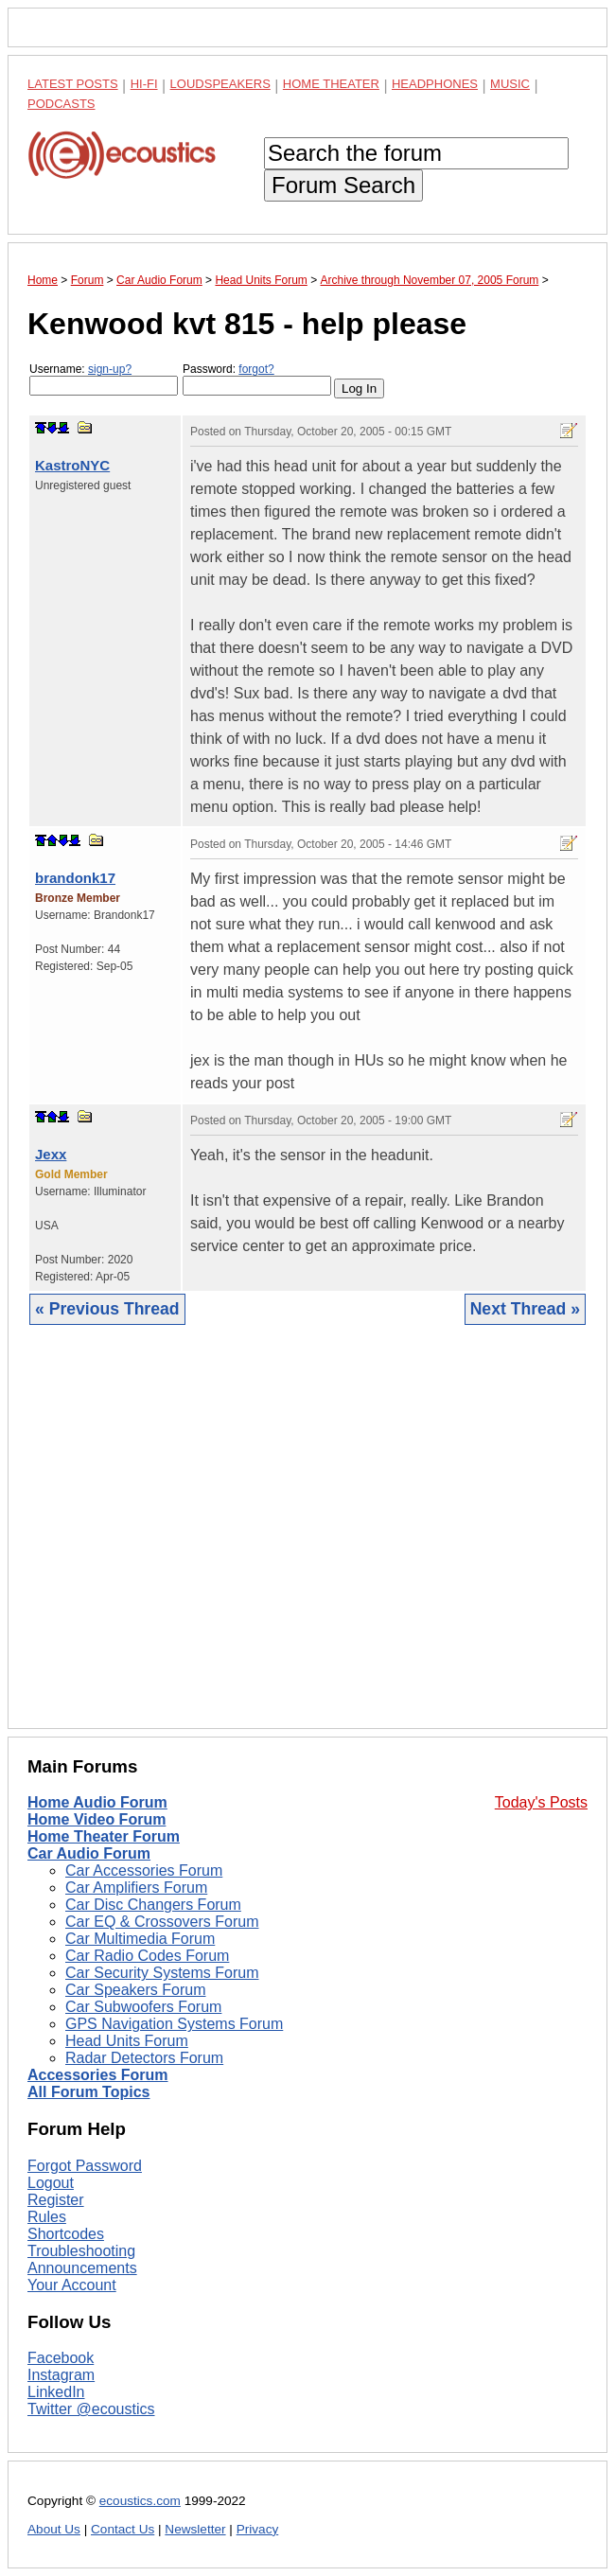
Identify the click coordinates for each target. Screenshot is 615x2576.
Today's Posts (541, 1802)
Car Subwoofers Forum (143, 2007)
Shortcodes (65, 2234)
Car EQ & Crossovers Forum (161, 1922)
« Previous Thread (107, 1308)
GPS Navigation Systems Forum (174, 2024)
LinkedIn (56, 2392)
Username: (103, 379)
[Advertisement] (307, 1541)
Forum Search (343, 185)
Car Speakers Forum (135, 1990)
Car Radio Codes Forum (147, 1956)
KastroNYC (72, 465)
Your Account (71, 2285)
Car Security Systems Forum (161, 1973)
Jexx (50, 1154)
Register (55, 2200)
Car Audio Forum (88, 1853)
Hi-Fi (144, 84)
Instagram (61, 2375)
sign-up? (110, 369)
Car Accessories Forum (143, 1870)
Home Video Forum (96, 1819)
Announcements (82, 2268)
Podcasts (61, 104)
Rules (46, 2217)
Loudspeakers (220, 84)
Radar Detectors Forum (144, 2058)
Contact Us (122, 2529)
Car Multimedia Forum (140, 1939)
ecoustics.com (140, 2501)
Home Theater (331, 84)
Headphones (435, 84)
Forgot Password (84, 2166)
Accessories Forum (97, 2075)
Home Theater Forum (103, 1836)
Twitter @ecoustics (91, 2409)
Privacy (258, 2529)
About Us (53, 2529)
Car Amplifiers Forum (136, 1887)
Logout (50, 2183)
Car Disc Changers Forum (153, 1905)
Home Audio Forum (97, 1802)
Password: (257, 379)
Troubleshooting (81, 2251)
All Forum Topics (88, 2092)
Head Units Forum (126, 2041)
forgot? (255, 369)
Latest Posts (72, 84)
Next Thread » (525, 1308)
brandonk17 (75, 878)
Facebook (60, 2358)
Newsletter (195, 2529)
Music (510, 84)
